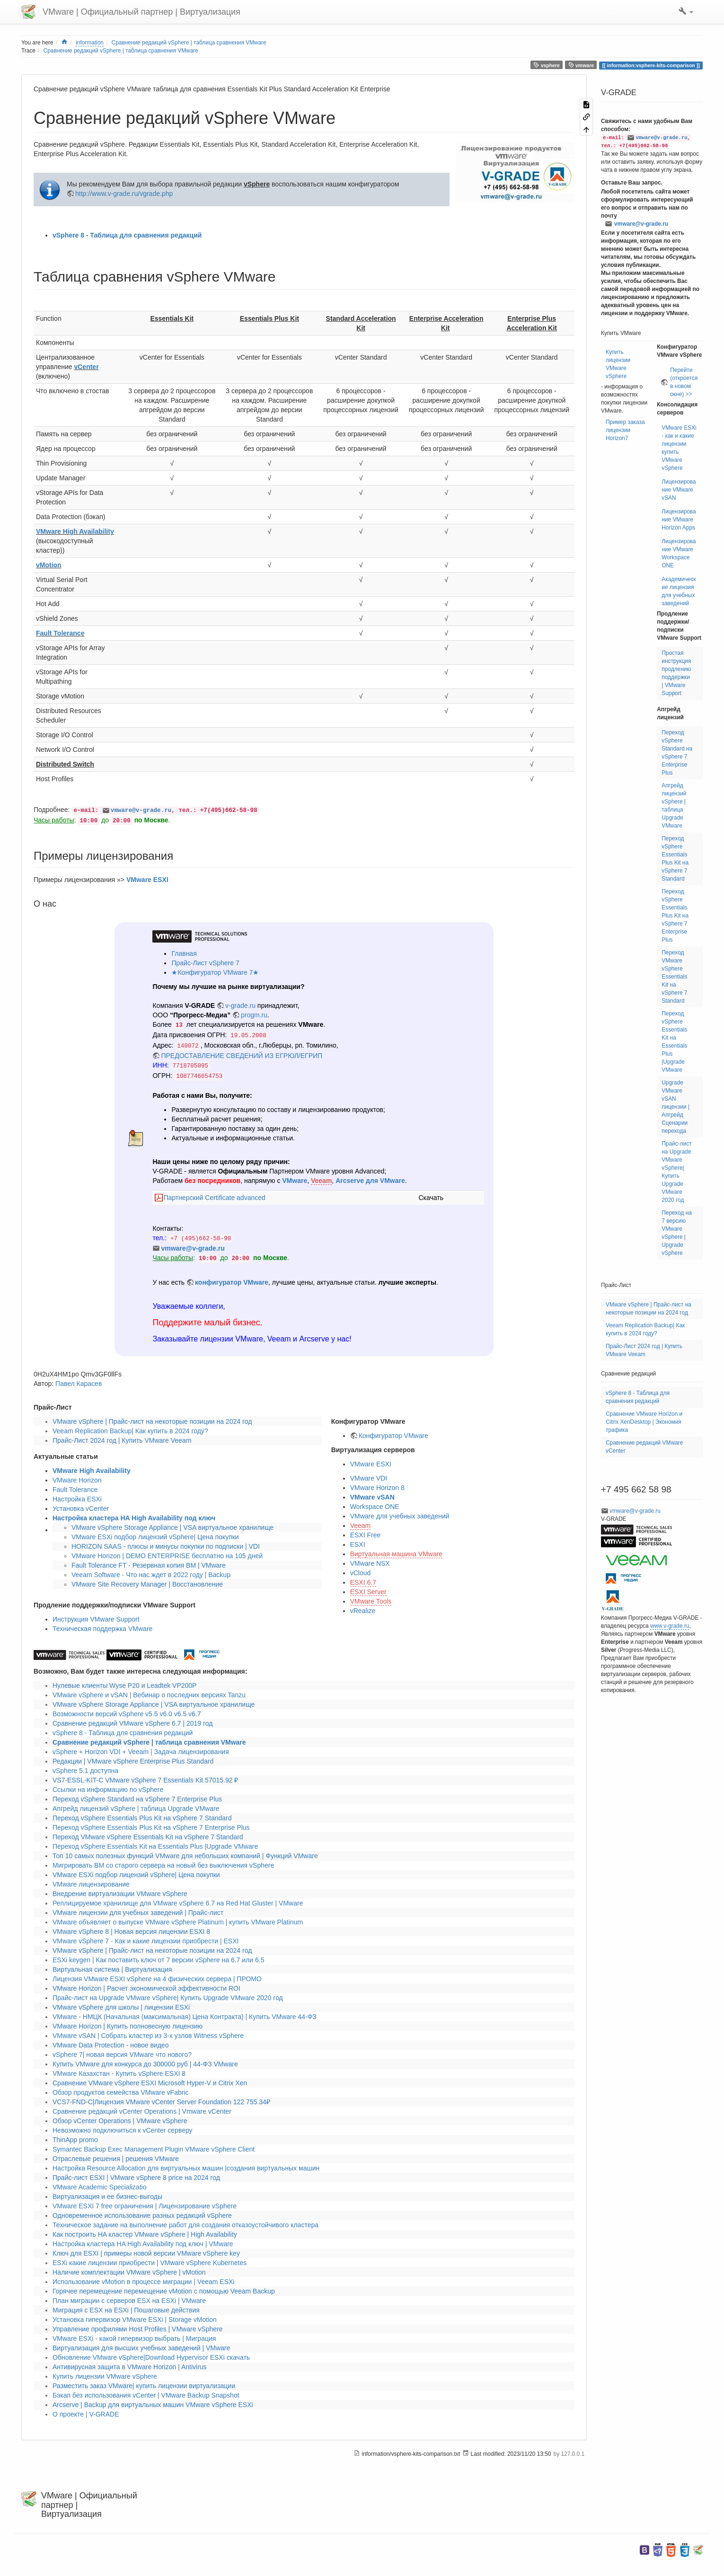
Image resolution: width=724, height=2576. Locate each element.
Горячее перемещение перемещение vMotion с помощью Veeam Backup (164, 2291)
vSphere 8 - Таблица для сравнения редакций (127, 235)
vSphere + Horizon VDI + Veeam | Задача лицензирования (141, 1752)
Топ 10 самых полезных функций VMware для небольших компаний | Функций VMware (185, 1856)
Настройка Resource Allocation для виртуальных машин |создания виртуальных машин (186, 2168)
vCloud (360, 1573)
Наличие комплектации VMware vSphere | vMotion (129, 2272)
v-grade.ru (240, 1005)
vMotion (49, 565)
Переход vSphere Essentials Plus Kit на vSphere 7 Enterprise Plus (151, 1827)
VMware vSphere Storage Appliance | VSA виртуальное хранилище (172, 1527)
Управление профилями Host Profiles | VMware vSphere (137, 2329)
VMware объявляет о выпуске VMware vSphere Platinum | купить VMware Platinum (178, 1922)
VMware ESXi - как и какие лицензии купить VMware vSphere (679, 447)
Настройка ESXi (77, 1499)
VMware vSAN (372, 1497)
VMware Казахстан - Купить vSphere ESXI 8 (119, 2073)
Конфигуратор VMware (393, 1435)
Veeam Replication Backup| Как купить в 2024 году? (130, 1431)
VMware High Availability (75, 531)
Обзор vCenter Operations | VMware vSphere (120, 2121)
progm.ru (254, 1015)
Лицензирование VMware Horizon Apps (679, 519)
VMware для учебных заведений (400, 1516)
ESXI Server (368, 1592)
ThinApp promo (75, 2140)
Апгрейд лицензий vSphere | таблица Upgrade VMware (136, 1808)
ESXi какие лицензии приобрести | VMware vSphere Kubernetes (150, 2263)
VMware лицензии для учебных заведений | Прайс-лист (138, 1912)
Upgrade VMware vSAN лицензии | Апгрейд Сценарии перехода (675, 1106)
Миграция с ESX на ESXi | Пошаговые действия (126, 2310)
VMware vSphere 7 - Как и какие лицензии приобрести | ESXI (145, 1941)
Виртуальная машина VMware (396, 1554)
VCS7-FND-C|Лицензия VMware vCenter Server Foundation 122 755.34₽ (161, 2102)
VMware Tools (371, 1601)
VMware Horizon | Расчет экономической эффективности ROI (146, 1988)
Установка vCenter (81, 1508)
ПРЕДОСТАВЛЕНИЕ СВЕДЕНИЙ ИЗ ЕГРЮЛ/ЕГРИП (241, 1055)
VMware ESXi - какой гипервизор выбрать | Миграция (134, 2338)
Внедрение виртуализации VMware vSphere (120, 1893)
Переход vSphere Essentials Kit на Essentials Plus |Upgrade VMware (155, 1846)
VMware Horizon (77, 1480)
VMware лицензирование (91, 1884)
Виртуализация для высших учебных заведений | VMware (141, 2348)
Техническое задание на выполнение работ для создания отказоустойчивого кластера (185, 2225)
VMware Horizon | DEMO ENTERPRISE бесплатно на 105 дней (167, 1556)
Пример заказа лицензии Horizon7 (625, 430)
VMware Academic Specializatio (99, 2187)
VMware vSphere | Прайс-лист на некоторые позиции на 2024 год (152, 1421)
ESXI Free (365, 1535)
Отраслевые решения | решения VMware (116, 2158)
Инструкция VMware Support (96, 1619)
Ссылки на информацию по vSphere (108, 1789)
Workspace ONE (374, 1506)
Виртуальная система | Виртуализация (112, 1969)
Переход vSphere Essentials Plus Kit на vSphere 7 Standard (142, 1818)
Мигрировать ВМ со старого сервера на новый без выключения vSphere (163, 1865)
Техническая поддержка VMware (102, 1628)
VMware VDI (369, 1478)
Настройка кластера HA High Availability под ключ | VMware (143, 2244)
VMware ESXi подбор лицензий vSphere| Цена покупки (155, 1537)
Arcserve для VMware (370, 1180)
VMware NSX (370, 1563)
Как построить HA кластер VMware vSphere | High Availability (145, 2234)
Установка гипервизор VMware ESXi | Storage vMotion (135, 2319)
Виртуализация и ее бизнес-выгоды (107, 2196)
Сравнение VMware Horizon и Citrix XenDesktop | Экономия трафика (644, 1422)
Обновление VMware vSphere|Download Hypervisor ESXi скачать (151, 2357)
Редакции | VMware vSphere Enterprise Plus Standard (133, 1761)
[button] (685, 12)
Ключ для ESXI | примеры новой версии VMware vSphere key (146, 2253)
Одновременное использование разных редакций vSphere (142, 2215)
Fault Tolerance (60, 633)
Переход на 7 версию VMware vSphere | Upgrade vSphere (677, 1232)
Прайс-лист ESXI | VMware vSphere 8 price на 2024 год (136, 2177)
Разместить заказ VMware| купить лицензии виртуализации (144, 2386)
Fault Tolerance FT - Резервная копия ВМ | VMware (148, 1565)
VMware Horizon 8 (377, 1487)
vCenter (86, 367)
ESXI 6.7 (363, 1582)
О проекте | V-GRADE (86, 2414)
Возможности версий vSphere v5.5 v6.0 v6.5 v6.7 (127, 1714)
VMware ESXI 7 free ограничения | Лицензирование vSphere (145, 2206)
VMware (294, 1180)
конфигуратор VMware (231, 1282)
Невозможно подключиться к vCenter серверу (123, 2130)
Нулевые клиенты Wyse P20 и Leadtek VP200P (124, 1685)
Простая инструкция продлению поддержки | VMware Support (676, 673)
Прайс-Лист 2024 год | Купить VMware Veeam (122, 1440)
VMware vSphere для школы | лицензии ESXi (121, 2007)
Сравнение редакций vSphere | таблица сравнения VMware (189, 42)
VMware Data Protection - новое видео (110, 2045)
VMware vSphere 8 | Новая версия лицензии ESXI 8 (131, 1931)
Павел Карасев (78, 1383)
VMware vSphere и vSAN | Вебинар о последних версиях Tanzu (149, 1695)
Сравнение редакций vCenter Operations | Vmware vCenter (142, 2111)
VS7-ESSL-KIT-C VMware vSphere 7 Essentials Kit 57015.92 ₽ (145, 1780)
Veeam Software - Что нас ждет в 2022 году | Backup (150, 1575)
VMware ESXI (147, 879)
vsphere (546, 65)
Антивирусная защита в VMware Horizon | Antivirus (130, 2367)
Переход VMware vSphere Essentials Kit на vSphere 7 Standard (148, 1837)
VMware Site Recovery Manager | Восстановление (147, 1584)
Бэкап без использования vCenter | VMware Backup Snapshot (146, 2395)
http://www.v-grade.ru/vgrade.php (124, 193)
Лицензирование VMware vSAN (679, 489)
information (90, 42)
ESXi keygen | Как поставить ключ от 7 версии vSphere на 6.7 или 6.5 (158, 1960)
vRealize (363, 1610)
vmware (581, 65)
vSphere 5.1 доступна (85, 1770)
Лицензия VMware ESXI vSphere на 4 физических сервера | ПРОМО (157, 1979)
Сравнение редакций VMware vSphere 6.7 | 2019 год (132, 1723)
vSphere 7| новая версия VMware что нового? (122, 2054)
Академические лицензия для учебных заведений (679, 591)
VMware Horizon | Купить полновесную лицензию (128, 2026)
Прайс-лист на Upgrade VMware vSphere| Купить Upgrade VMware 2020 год (168, 1998)
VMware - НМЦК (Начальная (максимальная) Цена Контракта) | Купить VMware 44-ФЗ (185, 2016)
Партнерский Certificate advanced (214, 1197)
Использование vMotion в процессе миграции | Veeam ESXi (143, 2281)
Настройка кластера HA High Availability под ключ (134, 1518)
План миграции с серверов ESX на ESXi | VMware (129, 2300)
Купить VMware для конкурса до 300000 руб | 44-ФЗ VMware (145, 2064)
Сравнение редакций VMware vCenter (644, 1446)
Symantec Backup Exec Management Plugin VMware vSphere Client (154, 2149)
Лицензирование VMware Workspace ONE (679, 553)
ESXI (357, 1544)
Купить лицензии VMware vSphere (105, 2376)
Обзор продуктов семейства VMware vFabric (121, 2092)
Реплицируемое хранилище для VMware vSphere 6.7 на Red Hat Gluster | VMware (178, 1903)
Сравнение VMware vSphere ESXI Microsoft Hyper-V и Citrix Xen (150, 2083)
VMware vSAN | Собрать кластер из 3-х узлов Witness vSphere (148, 2035)
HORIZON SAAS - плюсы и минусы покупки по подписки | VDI (165, 1546)
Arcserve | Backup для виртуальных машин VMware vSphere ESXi (153, 2404)
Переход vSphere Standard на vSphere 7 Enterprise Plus (137, 1799)
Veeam (321, 1180)
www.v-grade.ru (669, 1626)
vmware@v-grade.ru (141, 810)
